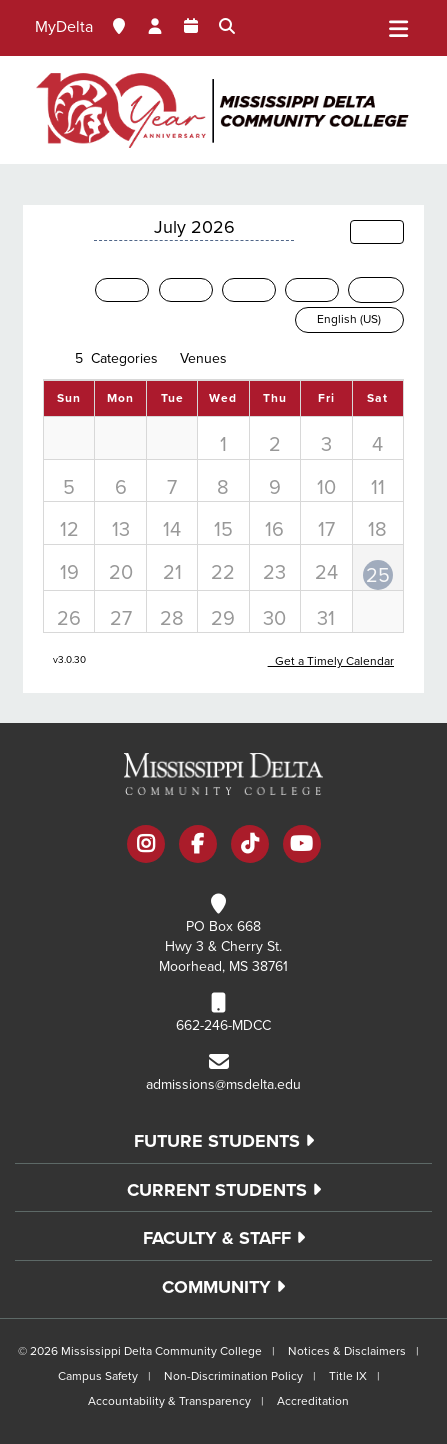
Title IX (348, 1376)
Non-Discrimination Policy (233, 1376)
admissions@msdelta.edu (223, 1084)
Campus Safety (98, 1376)
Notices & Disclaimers (347, 1351)
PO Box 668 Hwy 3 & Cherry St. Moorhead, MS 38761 (223, 946)
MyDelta (64, 27)
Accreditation (313, 1401)
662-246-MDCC (223, 1025)
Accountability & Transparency (169, 1401)
